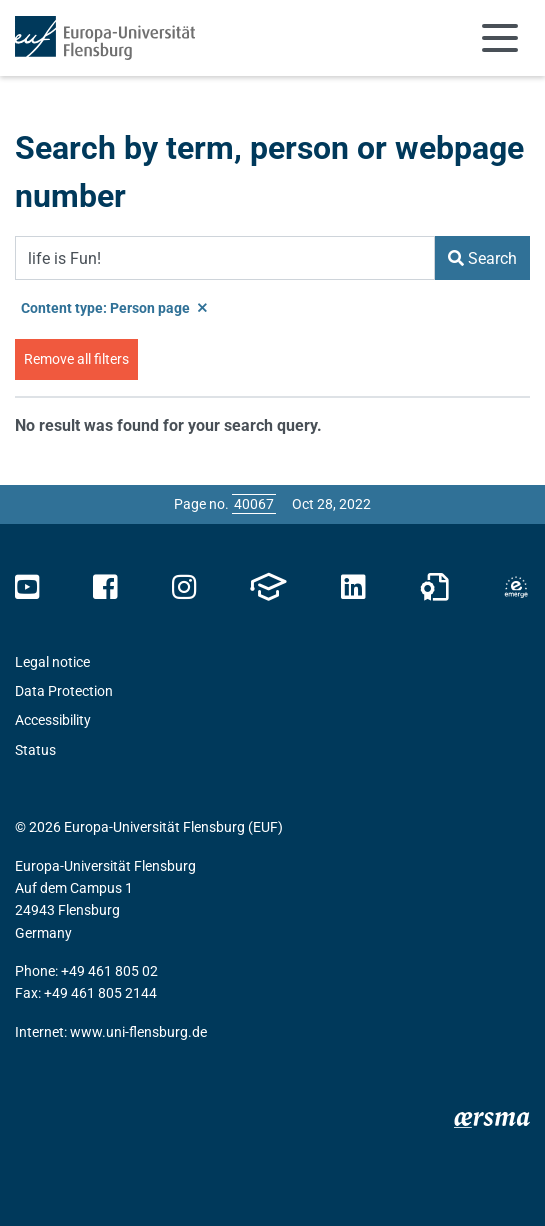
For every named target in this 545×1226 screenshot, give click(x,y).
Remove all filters (76, 359)
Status (35, 750)
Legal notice (52, 662)
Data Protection (64, 691)
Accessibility (53, 720)
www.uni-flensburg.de (138, 1032)
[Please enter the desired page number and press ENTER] (254, 504)
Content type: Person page (114, 308)
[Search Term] (225, 258)
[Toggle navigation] (500, 38)
